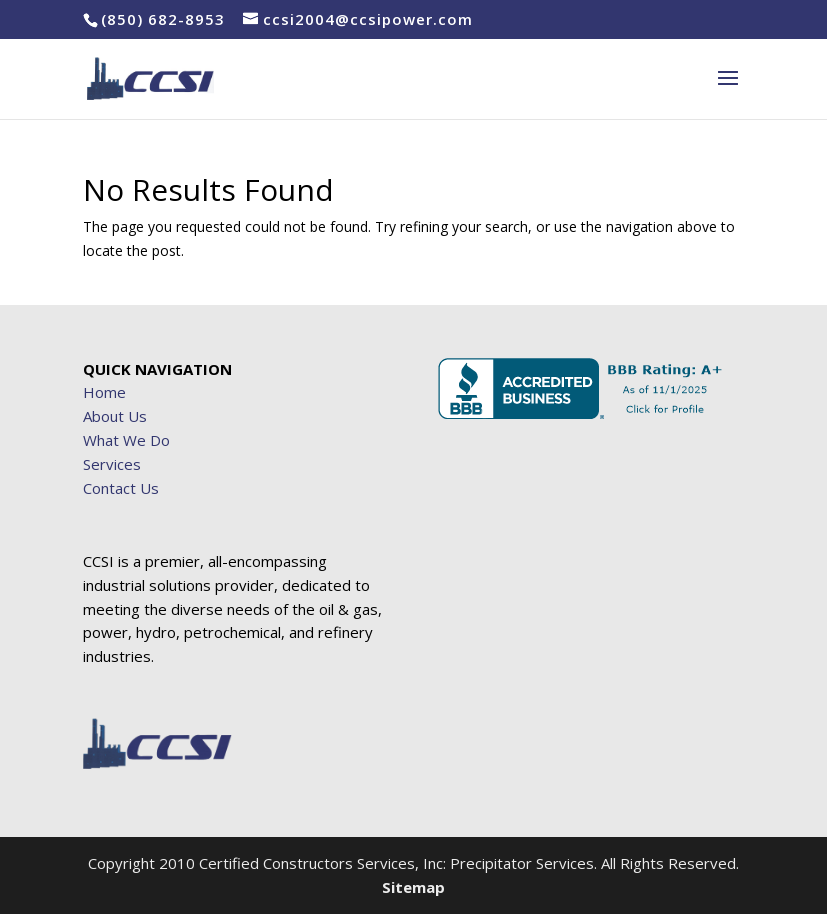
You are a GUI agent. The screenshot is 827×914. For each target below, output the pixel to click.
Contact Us (121, 488)
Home (104, 392)
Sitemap (413, 887)
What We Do (126, 440)
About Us (115, 416)
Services (112, 464)
